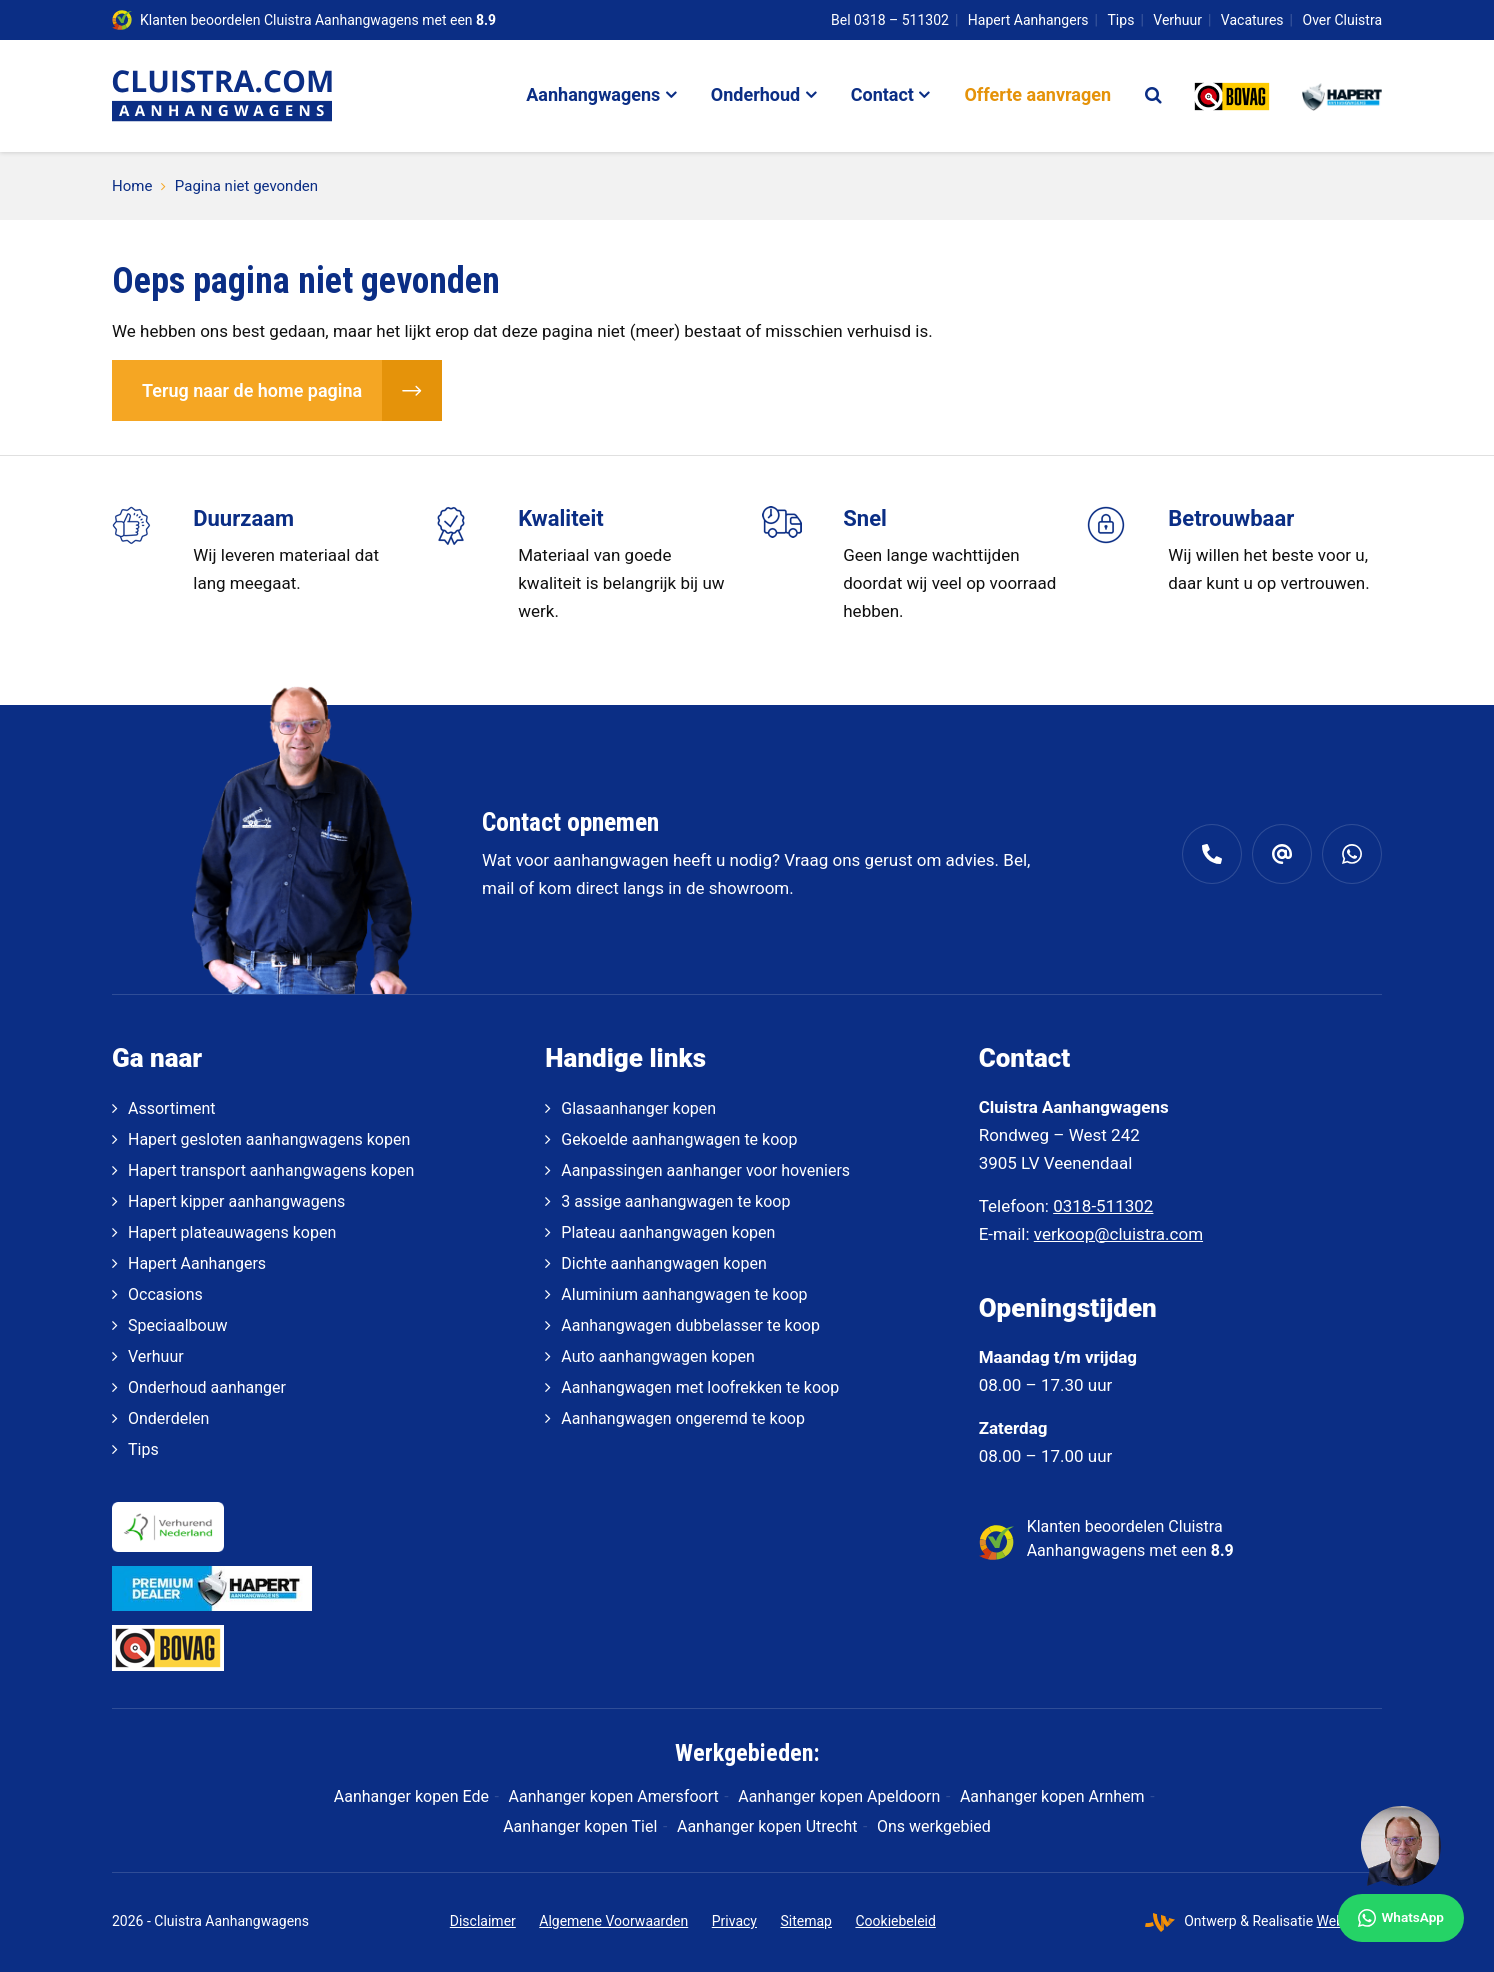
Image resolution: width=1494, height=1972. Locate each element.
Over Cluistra (1343, 20)
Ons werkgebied (934, 1826)
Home (132, 186)
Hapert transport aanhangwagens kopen (271, 1170)
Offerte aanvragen (1037, 94)
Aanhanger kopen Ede (411, 1796)
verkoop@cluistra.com (1118, 1234)
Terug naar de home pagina (252, 390)
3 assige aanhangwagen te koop (675, 1201)
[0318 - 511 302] (1212, 854)
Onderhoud (755, 94)
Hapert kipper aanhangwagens (236, 1201)
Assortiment (172, 1108)
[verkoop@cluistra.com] (1282, 854)
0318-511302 (1103, 1206)
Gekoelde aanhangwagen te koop (679, 1139)
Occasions (165, 1294)
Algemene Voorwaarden (613, 1921)
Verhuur (1177, 20)
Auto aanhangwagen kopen (657, 1356)
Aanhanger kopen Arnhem (1052, 1796)
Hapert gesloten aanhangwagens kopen (269, 1139)
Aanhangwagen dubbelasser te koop (690, 1325)
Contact (882, 94)
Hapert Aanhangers (1028, 20)
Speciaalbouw (177, 1325)
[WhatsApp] (1401, 1874)
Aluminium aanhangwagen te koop (684, 1294)
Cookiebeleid (895, 1921)
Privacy (734, 1921)
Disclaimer (483, 1921)
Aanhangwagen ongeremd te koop (683, 1418)
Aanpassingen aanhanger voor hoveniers (705, 1170)
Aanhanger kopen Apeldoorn (839, 1796)
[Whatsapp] (1352, 854)
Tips (1121, 20)
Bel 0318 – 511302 (890, 20)
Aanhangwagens (593, 94)
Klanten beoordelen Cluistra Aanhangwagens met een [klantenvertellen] (318, 20)
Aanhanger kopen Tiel (580, 1826)
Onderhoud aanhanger (207, 1387)
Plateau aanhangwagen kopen (668, 1232)
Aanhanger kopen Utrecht (767, 1826)
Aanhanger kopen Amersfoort (614, 1796)
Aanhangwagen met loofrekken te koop (700, 1387)
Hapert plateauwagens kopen (232, 1232)
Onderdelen (168, 1418)
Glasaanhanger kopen (638, 1108)
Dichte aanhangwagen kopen (663, 1263)
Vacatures (1252, 20)
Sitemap (805, 1921)
